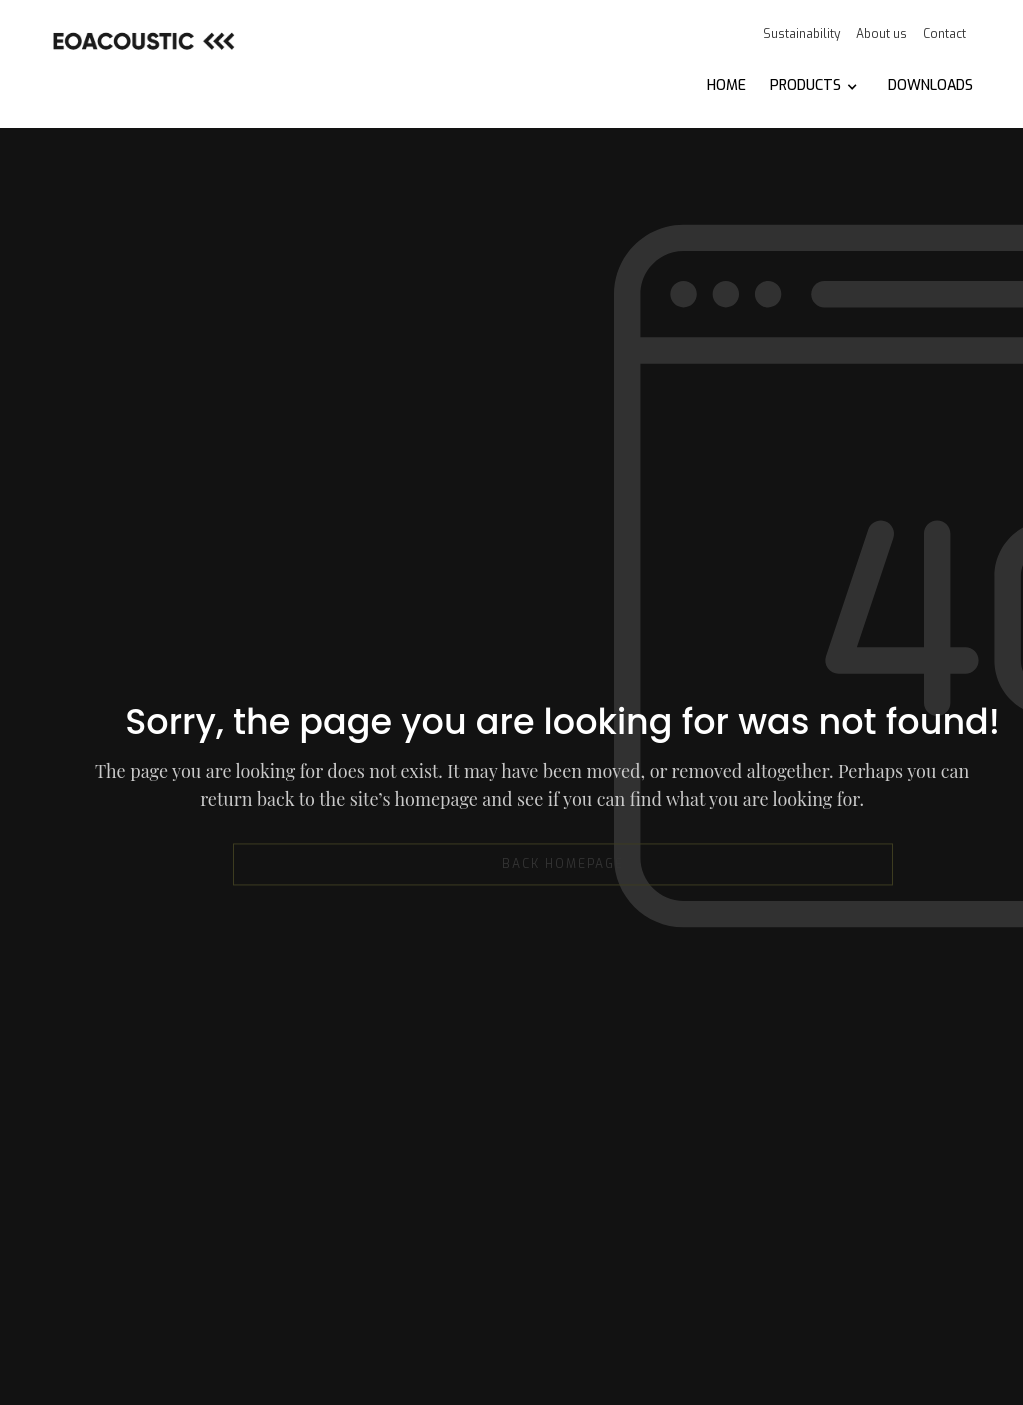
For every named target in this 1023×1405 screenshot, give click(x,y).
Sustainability (801, 34)
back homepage (563, 865)
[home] (142, 41)
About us (881, 34)
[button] (814, 86)
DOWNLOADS (930, 85)
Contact (944, 34)
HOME (726, 85)
